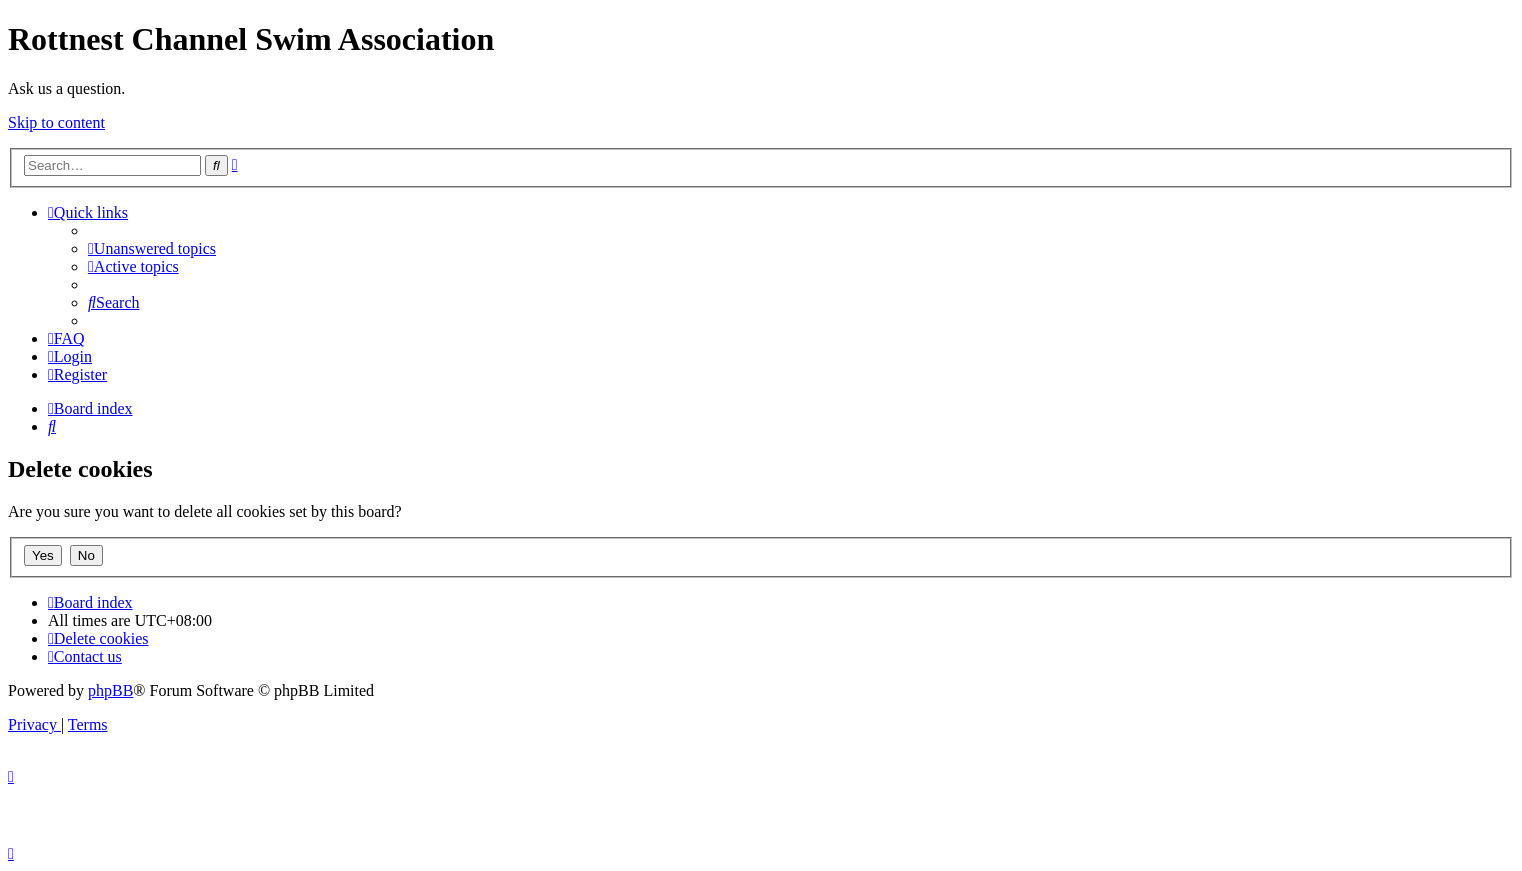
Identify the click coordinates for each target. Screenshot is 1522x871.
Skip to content (56, 122)
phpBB (110, 690)
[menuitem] (152, 248)
